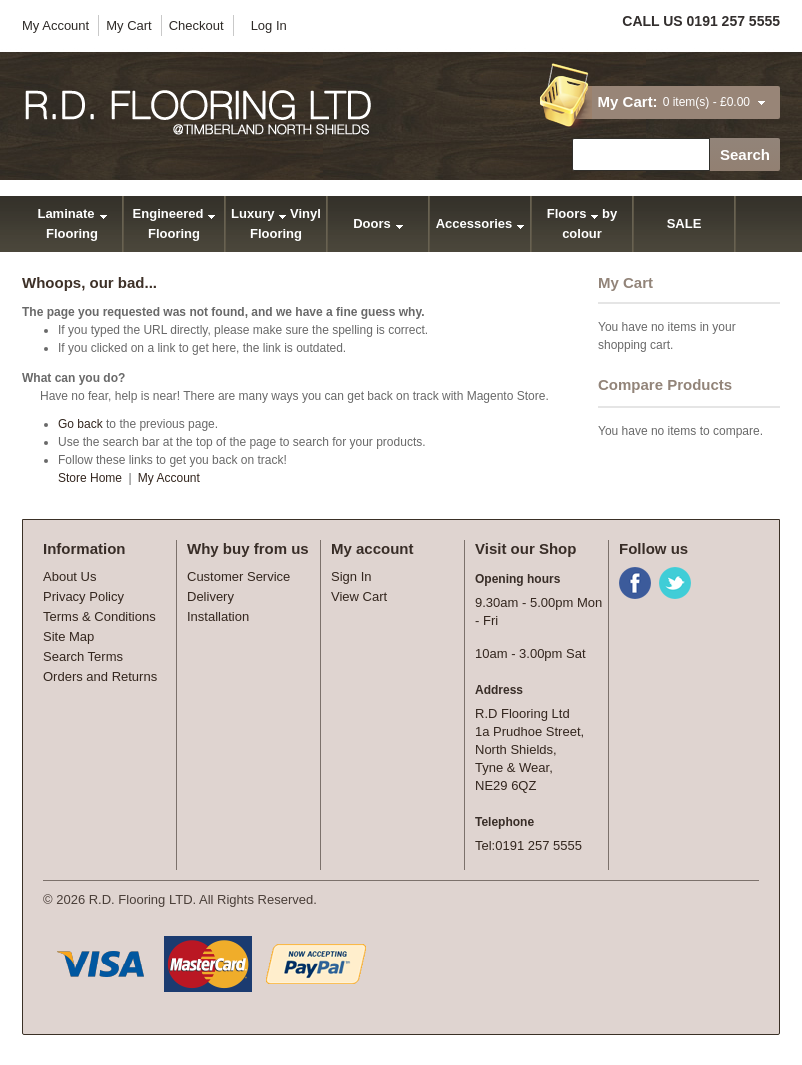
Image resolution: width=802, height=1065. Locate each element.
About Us (69, 576)
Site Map (68, 636)
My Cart (129, 25)
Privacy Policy (83, 596)
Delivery (210, 596)
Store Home (90, 478)
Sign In (351, 576)
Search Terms (83, 656)
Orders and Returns (100, 676)
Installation (218, 616)
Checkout (196, 25)
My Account (55, 25)
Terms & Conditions (99, 616)
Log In (269, 25)
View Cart (359, 596)
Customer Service (238, 576)
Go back (80, 424)
